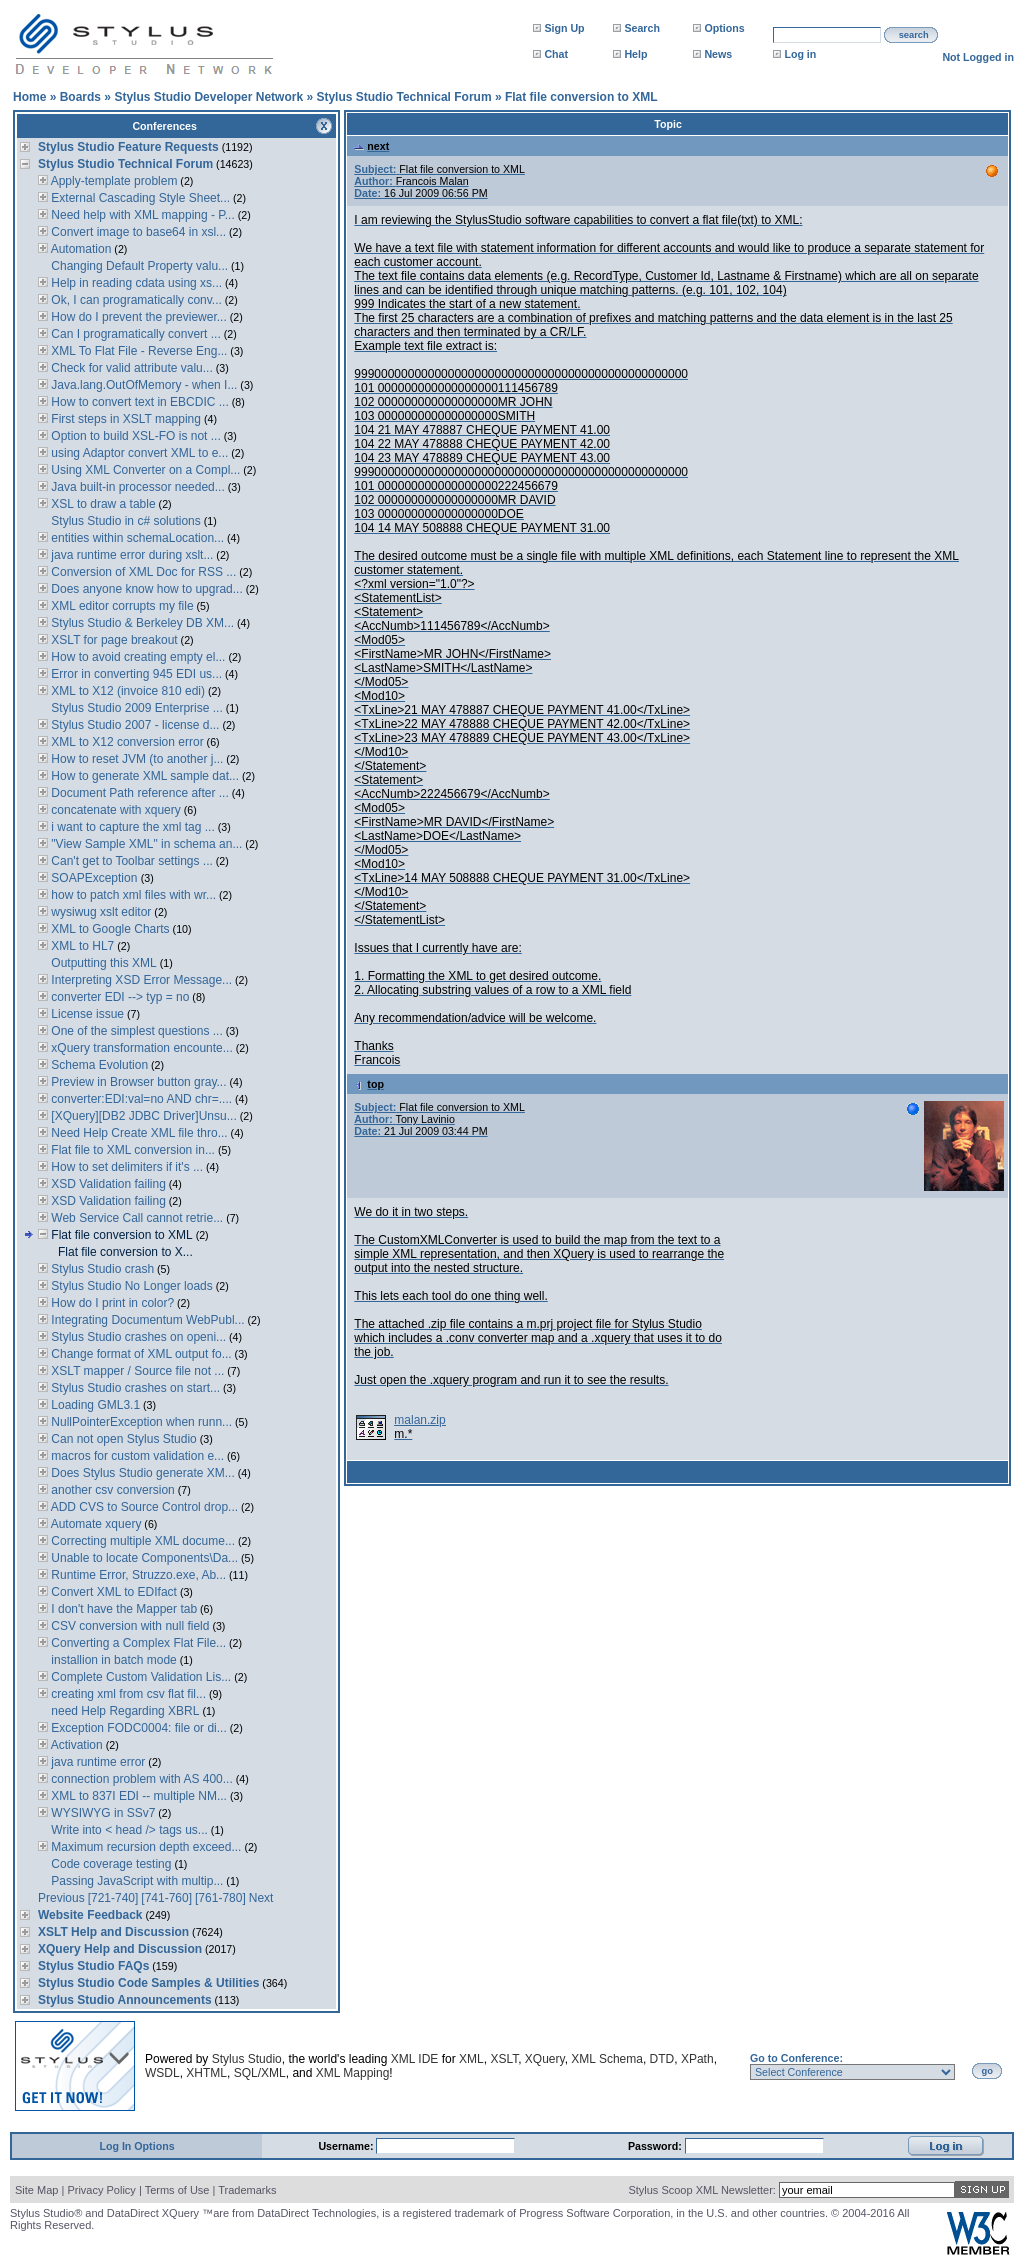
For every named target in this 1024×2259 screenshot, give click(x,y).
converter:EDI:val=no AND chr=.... (140, 1099)
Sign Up (564, 28)
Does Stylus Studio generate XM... (141, 1473)
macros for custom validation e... (136, 1456)
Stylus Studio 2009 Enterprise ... (135, 708)
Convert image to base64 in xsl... (137, 232)
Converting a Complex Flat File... (137, 1643)
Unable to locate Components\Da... (143, 1558)
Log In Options (136, 2146)
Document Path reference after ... (138, 793)
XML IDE (415, 2059)
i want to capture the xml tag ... (131, 827)
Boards (80, 97)
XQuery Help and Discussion (120, 1949)
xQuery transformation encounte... (140, 1048)
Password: (656, 2146)
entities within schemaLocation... (136, 538)
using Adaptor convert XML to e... (138, 453)
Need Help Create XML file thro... (138, 1133)
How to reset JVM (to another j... (135, 759)
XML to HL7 (81, 946)
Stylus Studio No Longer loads (130, 1286)
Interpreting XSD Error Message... (140, 980)
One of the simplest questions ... (135, 1031)
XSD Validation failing (107, 1184)
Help (635, 54)
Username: (347, 2146)
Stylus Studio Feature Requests (128, 147)
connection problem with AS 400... (140, 1779)
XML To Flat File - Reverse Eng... (137, 351)
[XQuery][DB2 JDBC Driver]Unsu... (142, 1116)
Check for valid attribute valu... (130, 368)
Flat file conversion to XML (581, 97)
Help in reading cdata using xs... (135, 283)
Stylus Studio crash (101, 1269)
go (987, 2071)
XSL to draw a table (102, 504)
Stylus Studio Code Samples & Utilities (148, 1983)
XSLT (504, 2059)
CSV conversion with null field (128, 1626)
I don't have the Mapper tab (122, 1609)
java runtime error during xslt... (130, 555)
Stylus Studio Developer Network (208, 97)
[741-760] (166, 1898)
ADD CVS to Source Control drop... (143, 1507)
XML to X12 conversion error (126, 742)
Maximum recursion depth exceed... (144, 1847)
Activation (75, 1745)
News (718, 54)
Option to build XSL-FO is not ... (134, 436)
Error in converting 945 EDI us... (135, 674)
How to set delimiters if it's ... (125, 1167)
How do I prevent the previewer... (137, 317)
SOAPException (94, 878)
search (914, 35)
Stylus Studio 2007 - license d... (133, 725)
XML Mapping (353, 2073)
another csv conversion (111, 1490)
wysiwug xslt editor (99, 912)
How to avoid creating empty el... (136, 657)
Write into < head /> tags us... (128, 1830)
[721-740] (113, 1898)
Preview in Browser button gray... (137, 1082)
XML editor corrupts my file (121, 606)
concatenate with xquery (114, 810)
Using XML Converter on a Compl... (144, 470)
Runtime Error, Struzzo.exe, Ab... (137, 1575)
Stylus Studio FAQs (93, 1966)
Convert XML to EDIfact (112, 1592)
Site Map (36, 2190)
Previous (61, 1898)
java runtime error (96, 1762)
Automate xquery (94, 1524)
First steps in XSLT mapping (124, 419)
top (369, 1084)
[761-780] (220, 1898)
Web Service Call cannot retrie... (135, 1218)
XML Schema (607, 2059)
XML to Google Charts (109, 929)
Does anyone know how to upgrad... (145, 589)
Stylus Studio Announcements (125, 2000)
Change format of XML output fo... (140, 1354)
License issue (86, 1014)
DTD (662, 2059)
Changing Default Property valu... (138, 266)
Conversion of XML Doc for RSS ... (142, 572)
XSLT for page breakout (113, 640)
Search (642, 28)
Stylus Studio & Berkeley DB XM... (141, 623)
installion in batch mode (112, 1660)
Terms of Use (177, 2190)
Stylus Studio (247, 2059)
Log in (800, 54)
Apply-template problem (112, 181)
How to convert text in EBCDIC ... (138, 402)
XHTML (206, 2073)
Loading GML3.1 (94, 1405)
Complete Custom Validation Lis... (139, 1677)
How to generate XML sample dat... (143, 776)
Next (261, 1898)
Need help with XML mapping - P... (141, 215)
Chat (556, 54)
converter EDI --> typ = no (118, 997)
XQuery (545, 2059)
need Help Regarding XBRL (123, 1711)
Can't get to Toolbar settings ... (130, 861)
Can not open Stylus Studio (122, 1439)
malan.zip (419, 1420)
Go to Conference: (796, 2058)
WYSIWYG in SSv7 (101, 1813)
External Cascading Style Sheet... (139, 198)
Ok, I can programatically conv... (135, 300)
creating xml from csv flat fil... (127, 1694)
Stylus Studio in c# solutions (124, 521)
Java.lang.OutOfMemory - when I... (142, 385)
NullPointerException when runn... (140, 1422)
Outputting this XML (102, 963)
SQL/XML (260, 2073)
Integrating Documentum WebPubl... (146, 1320)
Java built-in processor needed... (136, 487)
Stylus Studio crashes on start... (134, 1388)
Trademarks (247, 2190)
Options (724, 28)
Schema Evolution (98, 1065)
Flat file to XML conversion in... (131, 1150)
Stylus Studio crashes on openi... (137, 1337)
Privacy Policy (101, 2190)
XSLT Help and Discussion (113, 1932)
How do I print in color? (111, 1303)
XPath (697, 2059)
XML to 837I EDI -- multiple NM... (137, 1796)
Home (29, 97)
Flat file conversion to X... (125, 1252)
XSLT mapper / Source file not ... (136, 1371)
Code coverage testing (109, 1864)
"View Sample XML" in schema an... (145, 844)
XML (471, 2059)
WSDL (162, 2073)
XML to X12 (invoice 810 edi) (126, 691)
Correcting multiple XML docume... (141, 1541)
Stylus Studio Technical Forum (403, 97)
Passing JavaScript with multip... (135, 1881)
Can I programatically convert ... (134, 334)
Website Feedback (90, 1915)
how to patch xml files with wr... (132, 895)
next (371, 146)
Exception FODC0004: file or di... (137, 1728)
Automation (79, 249)
